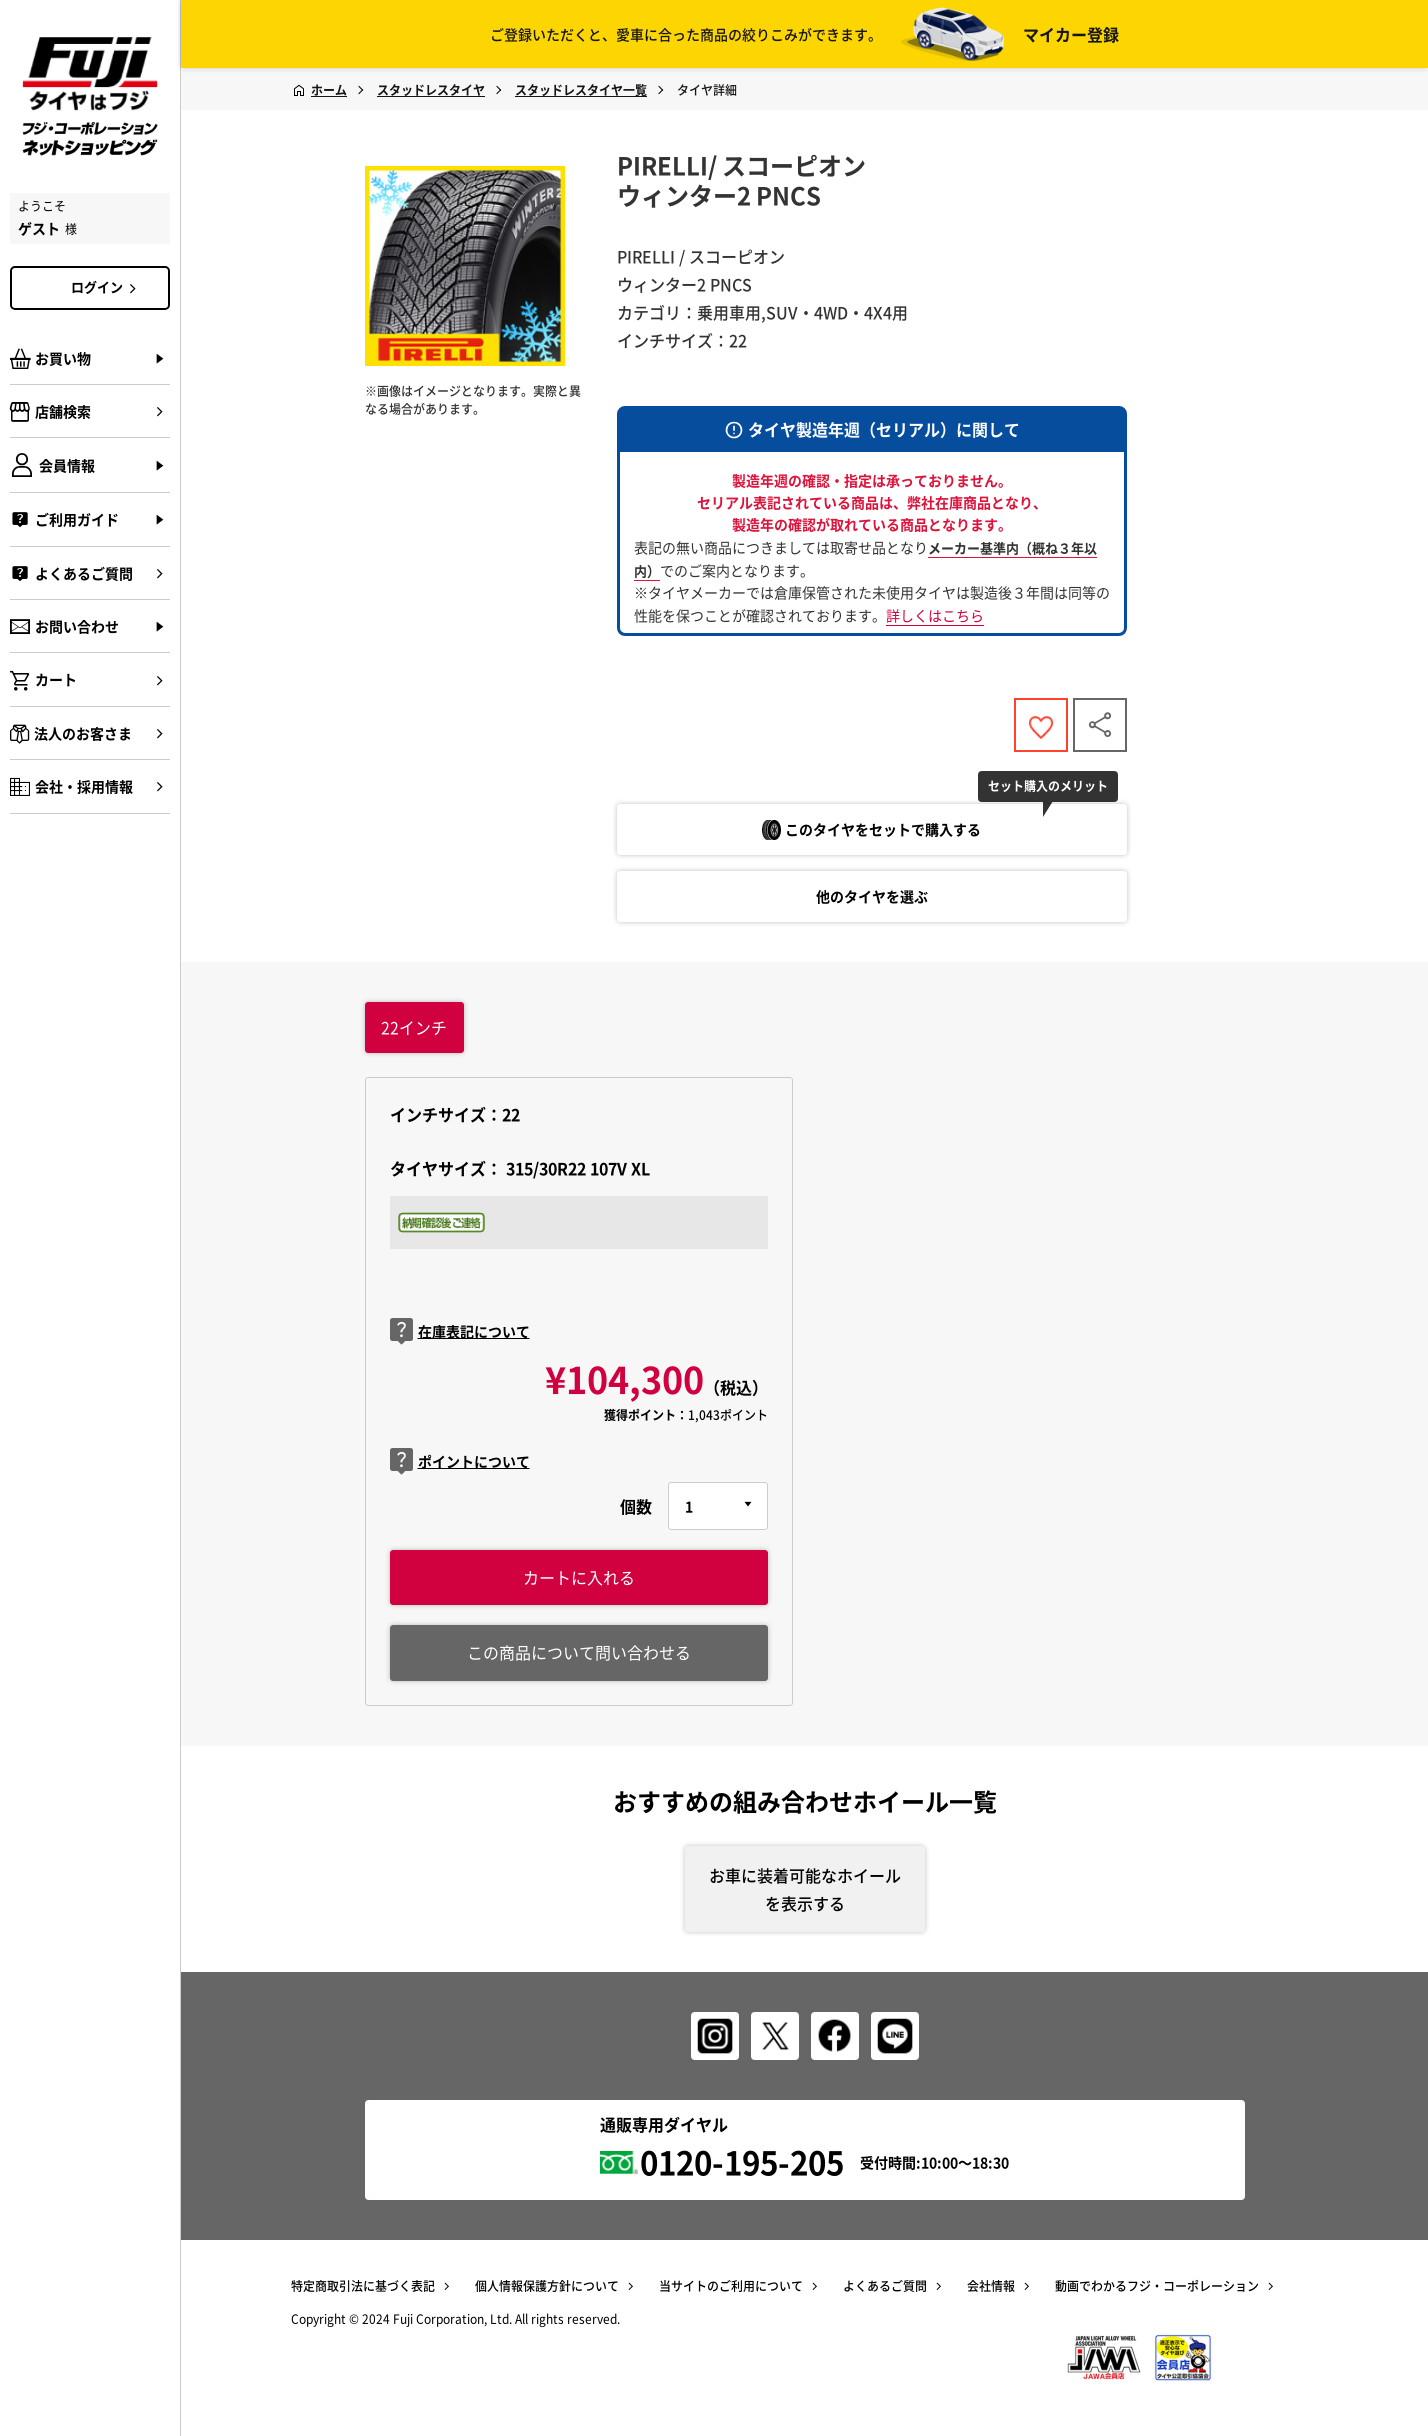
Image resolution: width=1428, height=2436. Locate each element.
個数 (636, 1507)
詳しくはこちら (935, 615)
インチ (414, 1028)
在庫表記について (460, 1333)
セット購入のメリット (1050, 787)
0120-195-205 (742, 2164)
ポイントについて (460, 1462)
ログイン (107, 287)
